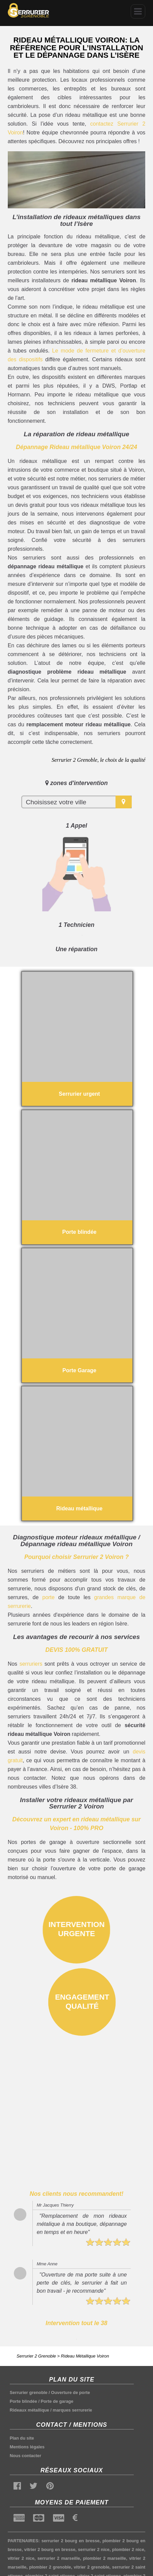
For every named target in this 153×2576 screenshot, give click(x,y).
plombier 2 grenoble (50, 2567)
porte (48, 1597)
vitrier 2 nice (21, 2558)
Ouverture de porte (70, 2392)
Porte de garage (57, 2401)
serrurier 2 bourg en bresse (71, 2540)
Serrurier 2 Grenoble (36, 2356)
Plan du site (22, 2438)
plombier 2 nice (128, 2549)
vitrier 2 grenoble (91, 2567)
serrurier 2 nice (94, 2549)
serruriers (31, 1664)
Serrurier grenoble (29, 2392)
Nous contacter (25, 2455)
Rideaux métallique (29, 2410)
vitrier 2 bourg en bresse (49, 2549)
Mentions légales (27, 2446)
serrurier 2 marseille (58, 2558)
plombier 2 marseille (104, 2558)
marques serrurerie (72, 2410)
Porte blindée (23, 2401)
